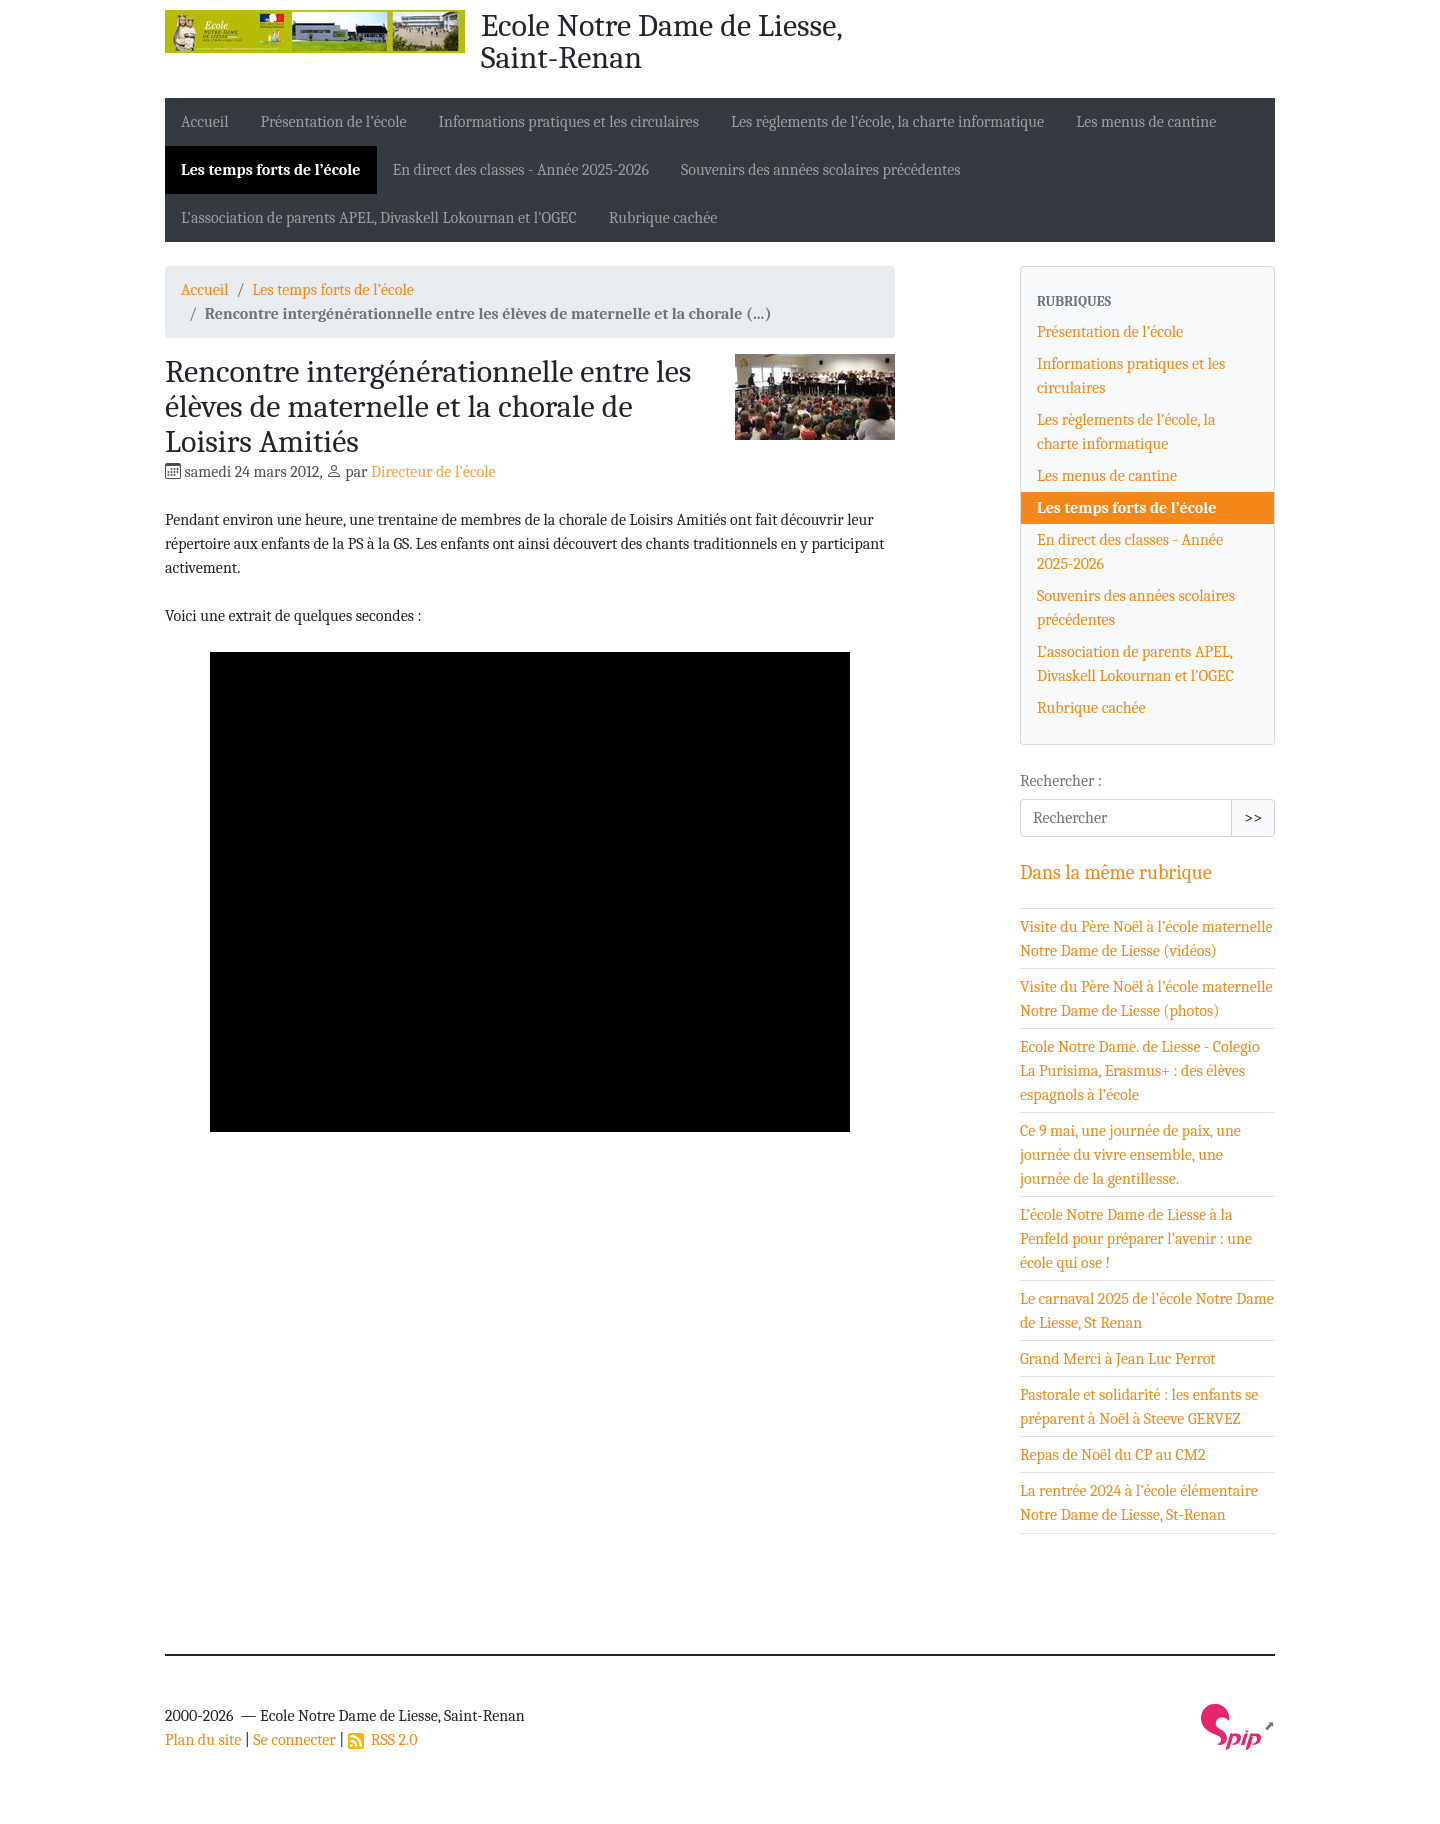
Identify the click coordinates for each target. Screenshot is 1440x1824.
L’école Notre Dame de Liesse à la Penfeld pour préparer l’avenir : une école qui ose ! (1136, 1239)
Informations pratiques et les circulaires (569, 122)
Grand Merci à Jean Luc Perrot (1118, 1359)
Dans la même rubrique (1116, 872)
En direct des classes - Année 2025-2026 (521, 170)
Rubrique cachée (663, 218)
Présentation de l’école (334, 122)
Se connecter (294, 1740)
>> (1253, 818)
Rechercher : (1061, 781)
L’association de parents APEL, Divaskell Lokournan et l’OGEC (379, 218)
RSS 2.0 (383, 1740)
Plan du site (203, 1740)
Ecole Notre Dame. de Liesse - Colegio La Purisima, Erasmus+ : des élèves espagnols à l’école (1140, 1071)
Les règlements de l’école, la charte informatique (887, 122)
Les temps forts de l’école (271, 170)
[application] (530, 892)
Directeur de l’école (433, 472)
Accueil (205, 122)
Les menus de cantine (1146, 122)
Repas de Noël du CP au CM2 (1113, 1455)
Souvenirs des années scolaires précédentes (820, 170)
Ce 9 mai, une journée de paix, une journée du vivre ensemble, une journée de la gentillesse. (1130, 1155)
